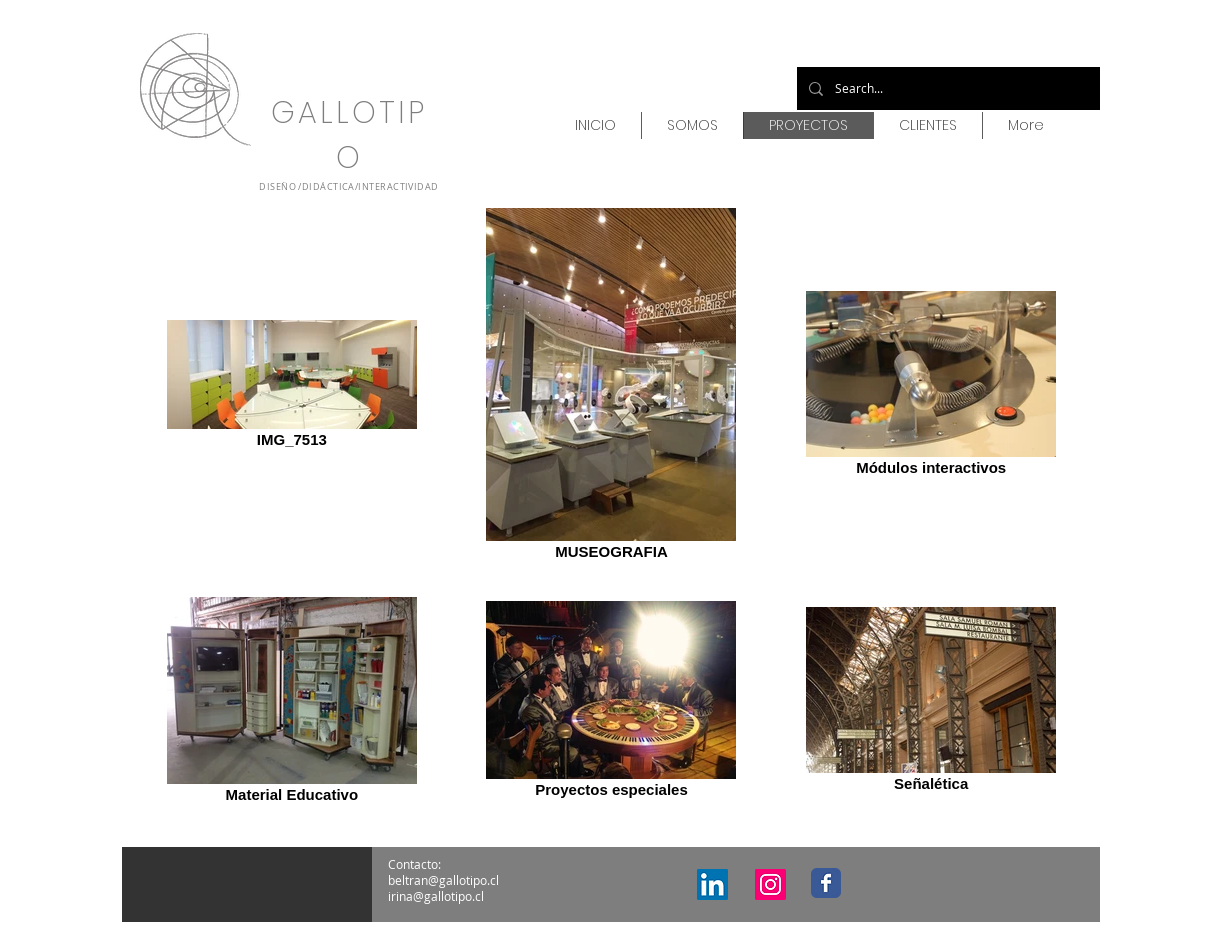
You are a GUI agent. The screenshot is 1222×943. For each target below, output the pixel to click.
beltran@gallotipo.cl (443, 880)
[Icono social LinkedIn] (712, 884)
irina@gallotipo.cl (436, 896)
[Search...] (946, 88)
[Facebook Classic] (826, 883)
